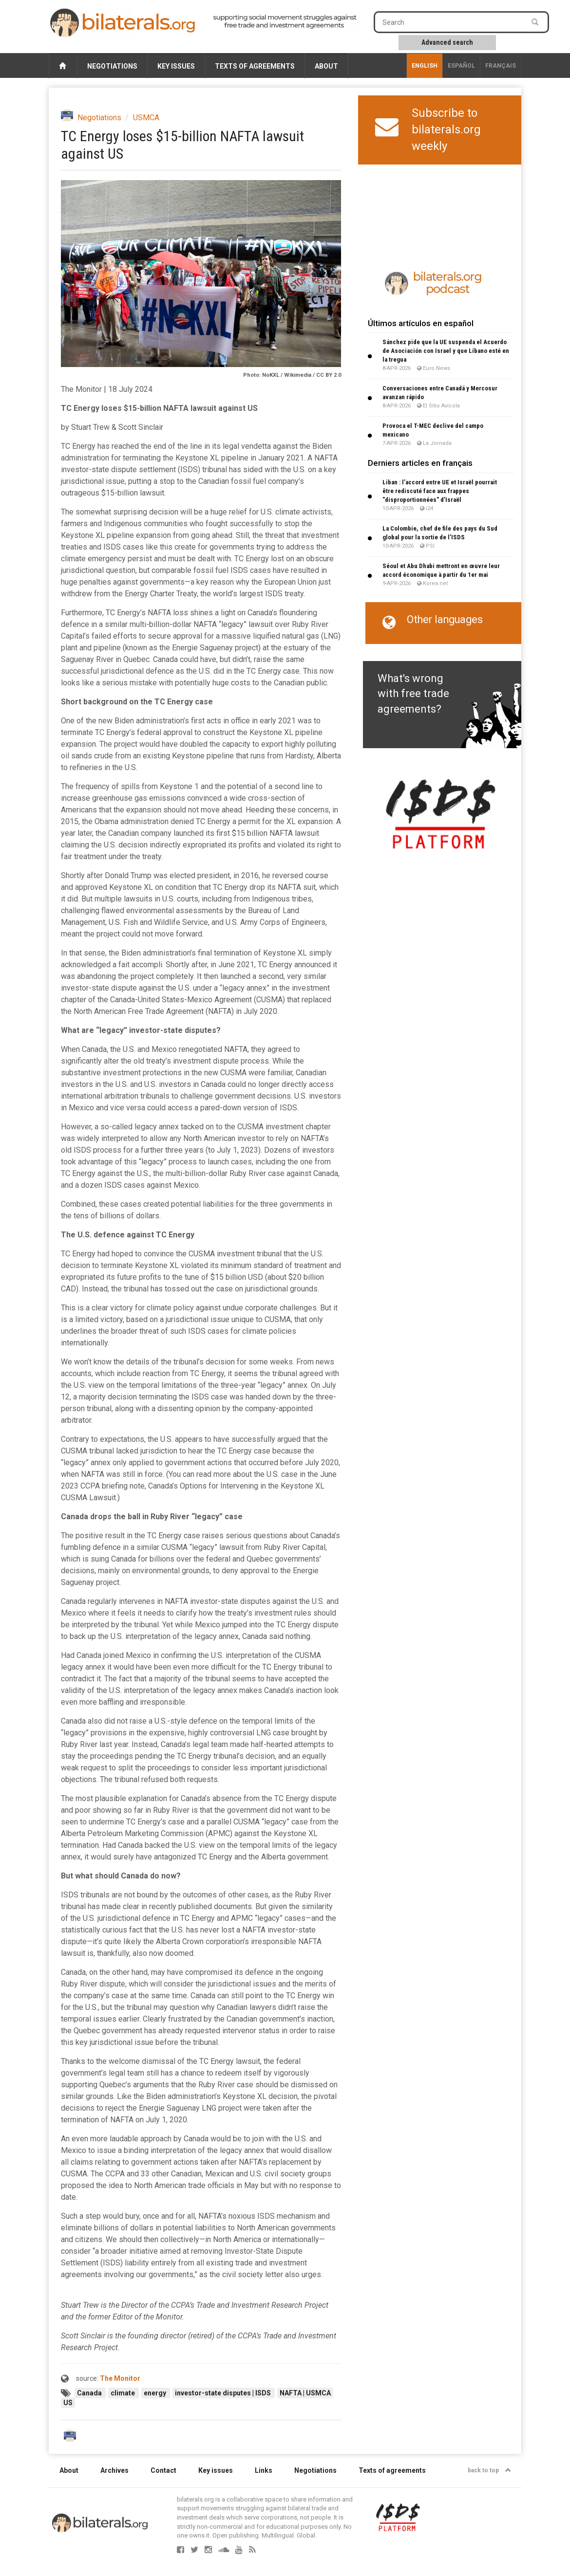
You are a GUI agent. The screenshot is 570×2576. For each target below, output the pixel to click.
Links (263, 2470)
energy (156, 2393)
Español (461, 65)
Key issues (176, 66)
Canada (90, 2393)
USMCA (146, 117)
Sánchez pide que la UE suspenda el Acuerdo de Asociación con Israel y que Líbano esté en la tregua (445, 350)
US (68, 2403)
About (326, 66)
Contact (163, 2470)
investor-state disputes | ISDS (223, 2393)
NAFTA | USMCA (305, 2393)
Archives (114, 2470)
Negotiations (112, 66)
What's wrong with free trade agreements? (413, 693)
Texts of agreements (255, 66)
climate (123, 2393)
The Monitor (120, 2378)
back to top (489, 2470)
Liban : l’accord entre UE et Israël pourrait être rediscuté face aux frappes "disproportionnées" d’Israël (439, 490)
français (500, 65)
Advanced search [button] (447, 42)
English (424, 65)
